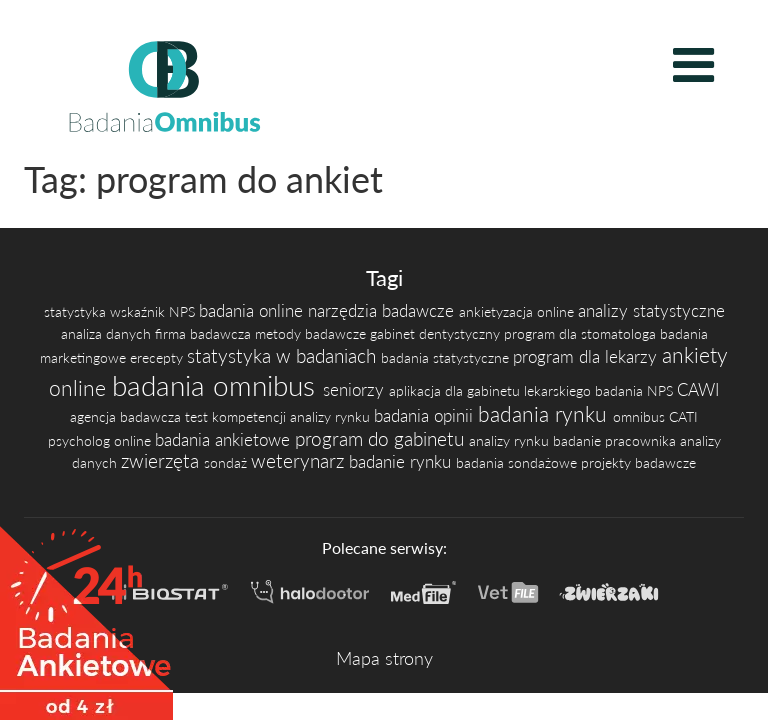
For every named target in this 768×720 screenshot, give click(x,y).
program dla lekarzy (587, 357)
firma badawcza (205, 333)
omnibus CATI (655, 416)
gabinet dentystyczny (437, 333)
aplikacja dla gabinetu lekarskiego (492, 390)
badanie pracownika (616, 440)
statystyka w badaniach (284, 355)
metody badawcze (312, 333)
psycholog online (101, 440)
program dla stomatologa (582, 333)
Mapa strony (384, 658)
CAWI (698, 390)
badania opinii (426, 416)
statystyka (77, 311)
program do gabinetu (382, 438)
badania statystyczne (447, 357)
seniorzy (356, 390)
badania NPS (636, 390)
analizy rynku (332, 416)
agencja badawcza (127, 416)
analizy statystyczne (651, 311)
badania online (253, 311)
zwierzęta (162, 460)
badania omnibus (217, 385)
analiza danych (108, 333)
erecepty (158, 357)
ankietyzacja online (518, 311)
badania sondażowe (518, 462)
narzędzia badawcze (383, 311)
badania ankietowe (225, 440)
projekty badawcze (638, 462)
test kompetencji (237, 416)
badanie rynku (402, 462)
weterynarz (300, 460)
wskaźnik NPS (154, 311)
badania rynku (545, 414)
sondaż (227, 462)
